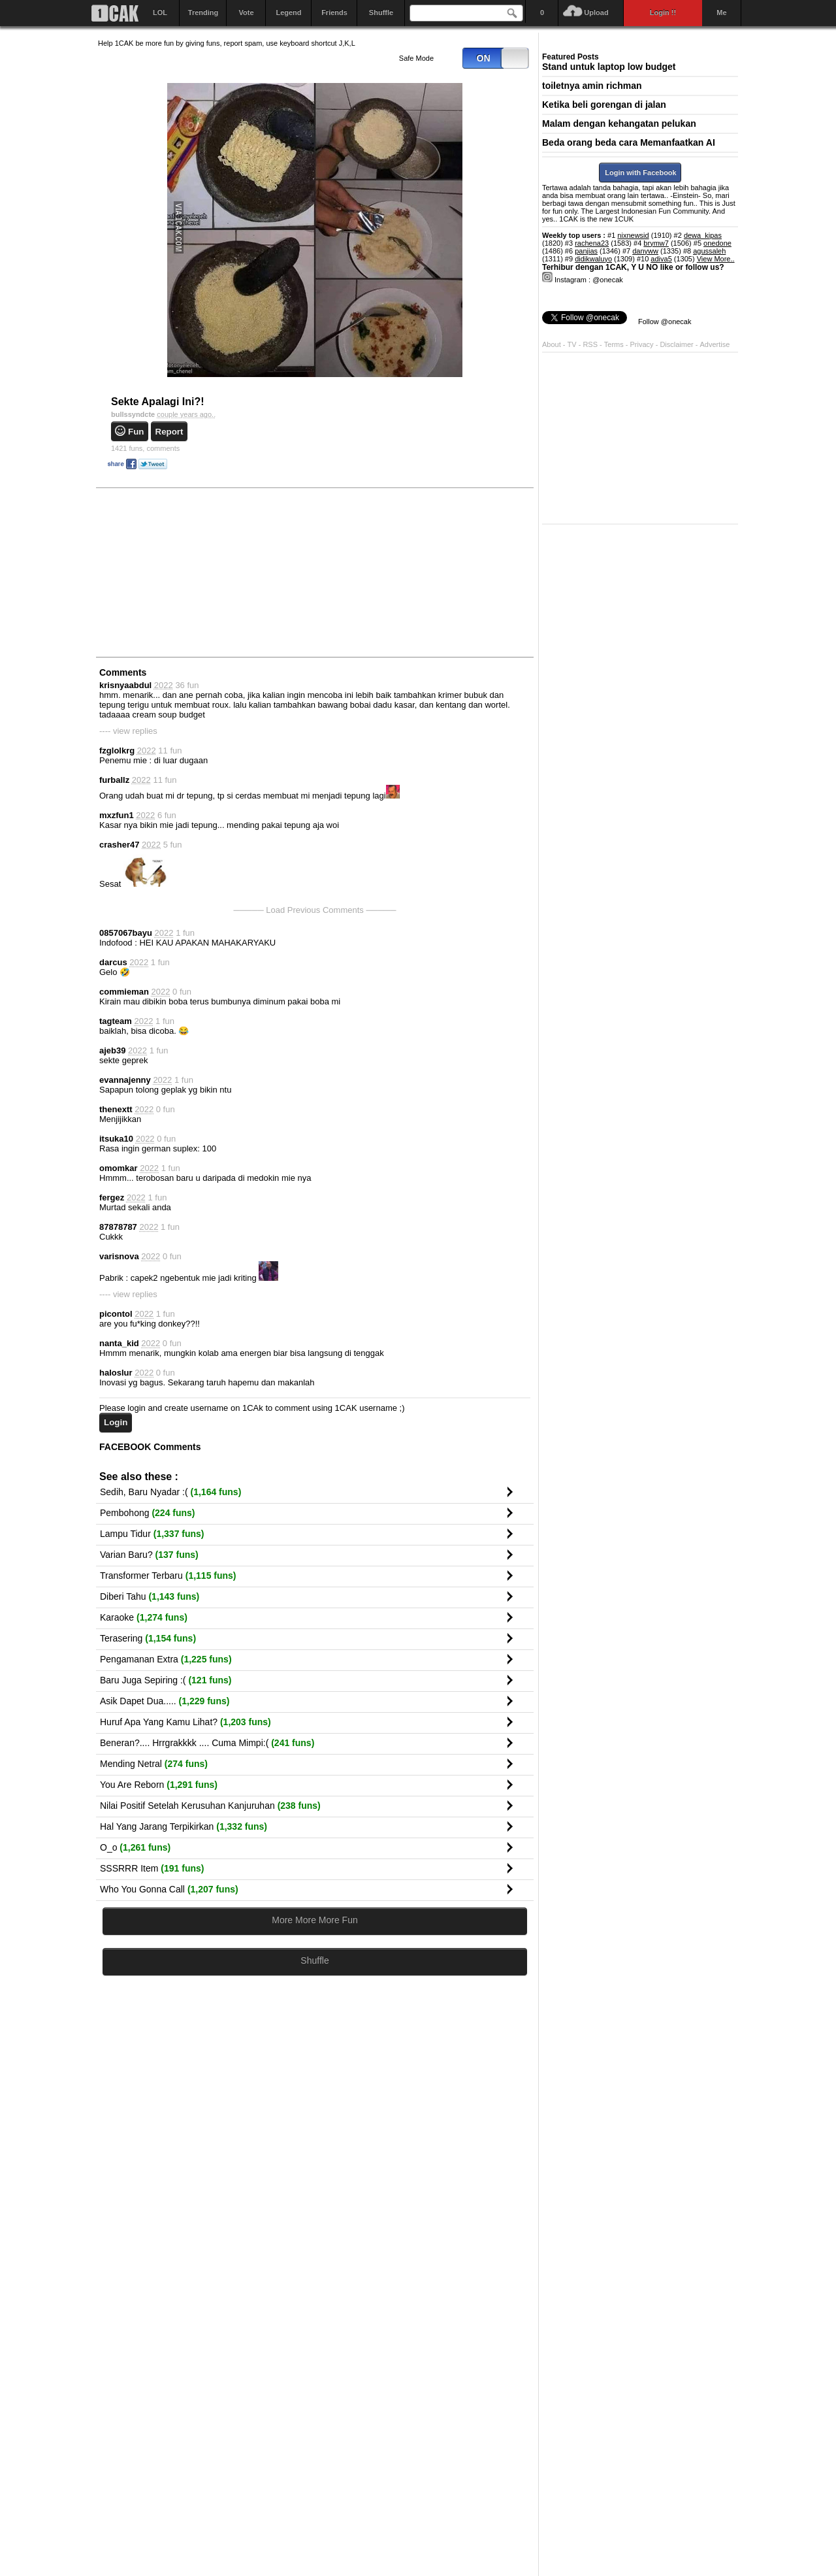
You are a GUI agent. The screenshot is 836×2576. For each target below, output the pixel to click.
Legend (288, 12)
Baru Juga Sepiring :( (166, 1680)
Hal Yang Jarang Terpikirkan (183, 1826)
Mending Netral (154, 1764)
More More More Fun (314, 1920)
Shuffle (381, 12)
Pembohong (147, 1513)
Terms (615, 344)
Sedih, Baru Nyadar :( (170, 1492)
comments (145, 448)
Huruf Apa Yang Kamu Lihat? (185, 1722)
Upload (596, 12)
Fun (136, 432)
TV (572, 344)
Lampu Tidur (152, 1533)
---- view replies (128, 731)
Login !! (663, 12)
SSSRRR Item (152, 1868)
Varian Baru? (149, 1554)
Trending (203, 12)
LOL (160, 12)
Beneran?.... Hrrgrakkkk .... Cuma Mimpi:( (207, 1743)
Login (115, 1422)
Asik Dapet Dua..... (164, 1701)
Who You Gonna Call (169, 1889)
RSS (590, 344)
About (551, 344)
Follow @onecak (664, 321)
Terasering (148, 1638)
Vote (245, 12)
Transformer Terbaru (168, 1575)
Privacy (643, 344)
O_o (135, 1847)
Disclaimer (677, 344)
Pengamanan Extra (166, 1659)
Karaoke (143, 1617)
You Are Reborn (158, 1784)
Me (721, 12)
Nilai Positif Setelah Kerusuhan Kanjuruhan (210, 1805)
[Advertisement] (196, 571)
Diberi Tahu (149, 1596)
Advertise (715, 344)
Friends (334, 12)
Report (169, 432)
